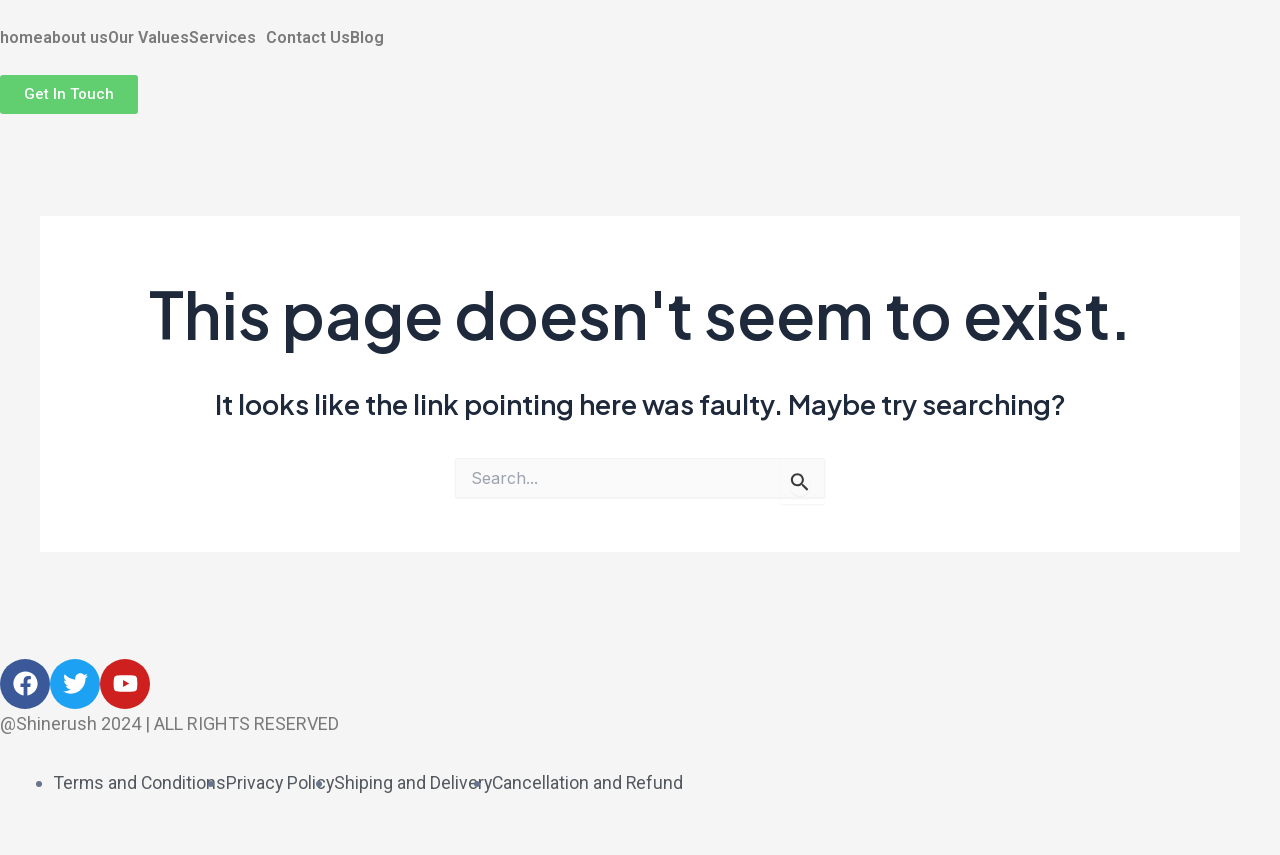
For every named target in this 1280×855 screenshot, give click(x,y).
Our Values (148, 38)
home (21, 38)
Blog (367, 38)
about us (75, 38)
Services (222, 38)
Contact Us (308, 38)
